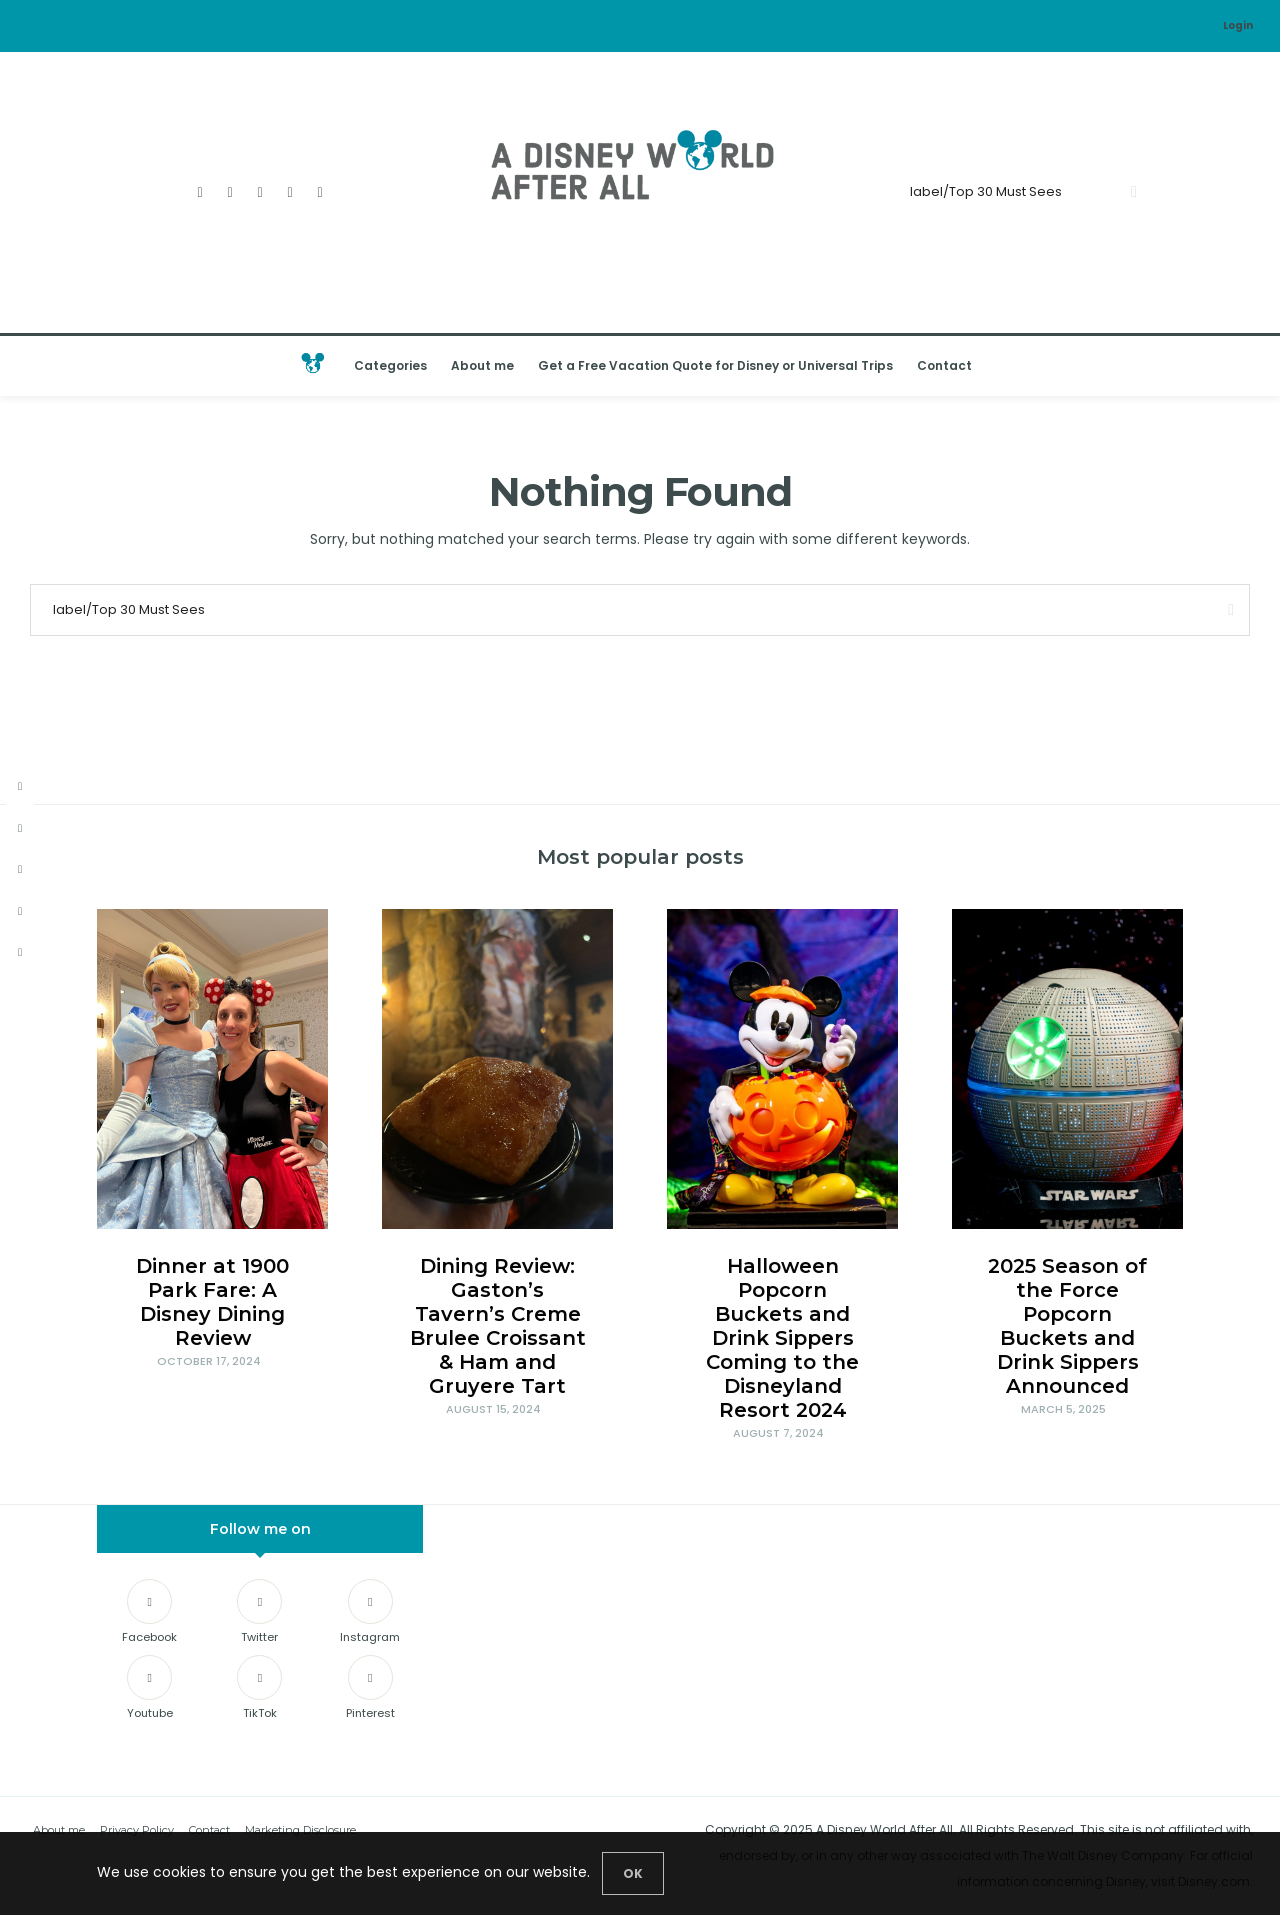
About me (482, 365)
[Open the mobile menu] (1239, 365)
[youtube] (20, 911)
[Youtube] (290, 192)
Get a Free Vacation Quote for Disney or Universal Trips (715, 365)
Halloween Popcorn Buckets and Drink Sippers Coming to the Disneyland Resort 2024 (782, 1338)
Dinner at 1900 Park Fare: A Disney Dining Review (212, 1302)
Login (1238, 25)
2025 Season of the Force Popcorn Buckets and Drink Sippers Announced (1067, 1326)
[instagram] (20, 869)
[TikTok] (320, 192)
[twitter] (20, 828)
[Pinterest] (370, 1690)
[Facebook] (200, 192)
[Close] (633, 1873)
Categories (390, 365)
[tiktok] (20, 952)
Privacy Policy (137, 1830)
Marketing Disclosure (300, 1830)
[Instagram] (260, 192)
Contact (944, 365)
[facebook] (20, 786)
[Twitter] (230, 192)
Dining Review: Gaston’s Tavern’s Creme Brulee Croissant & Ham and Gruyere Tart (498, 1326)
